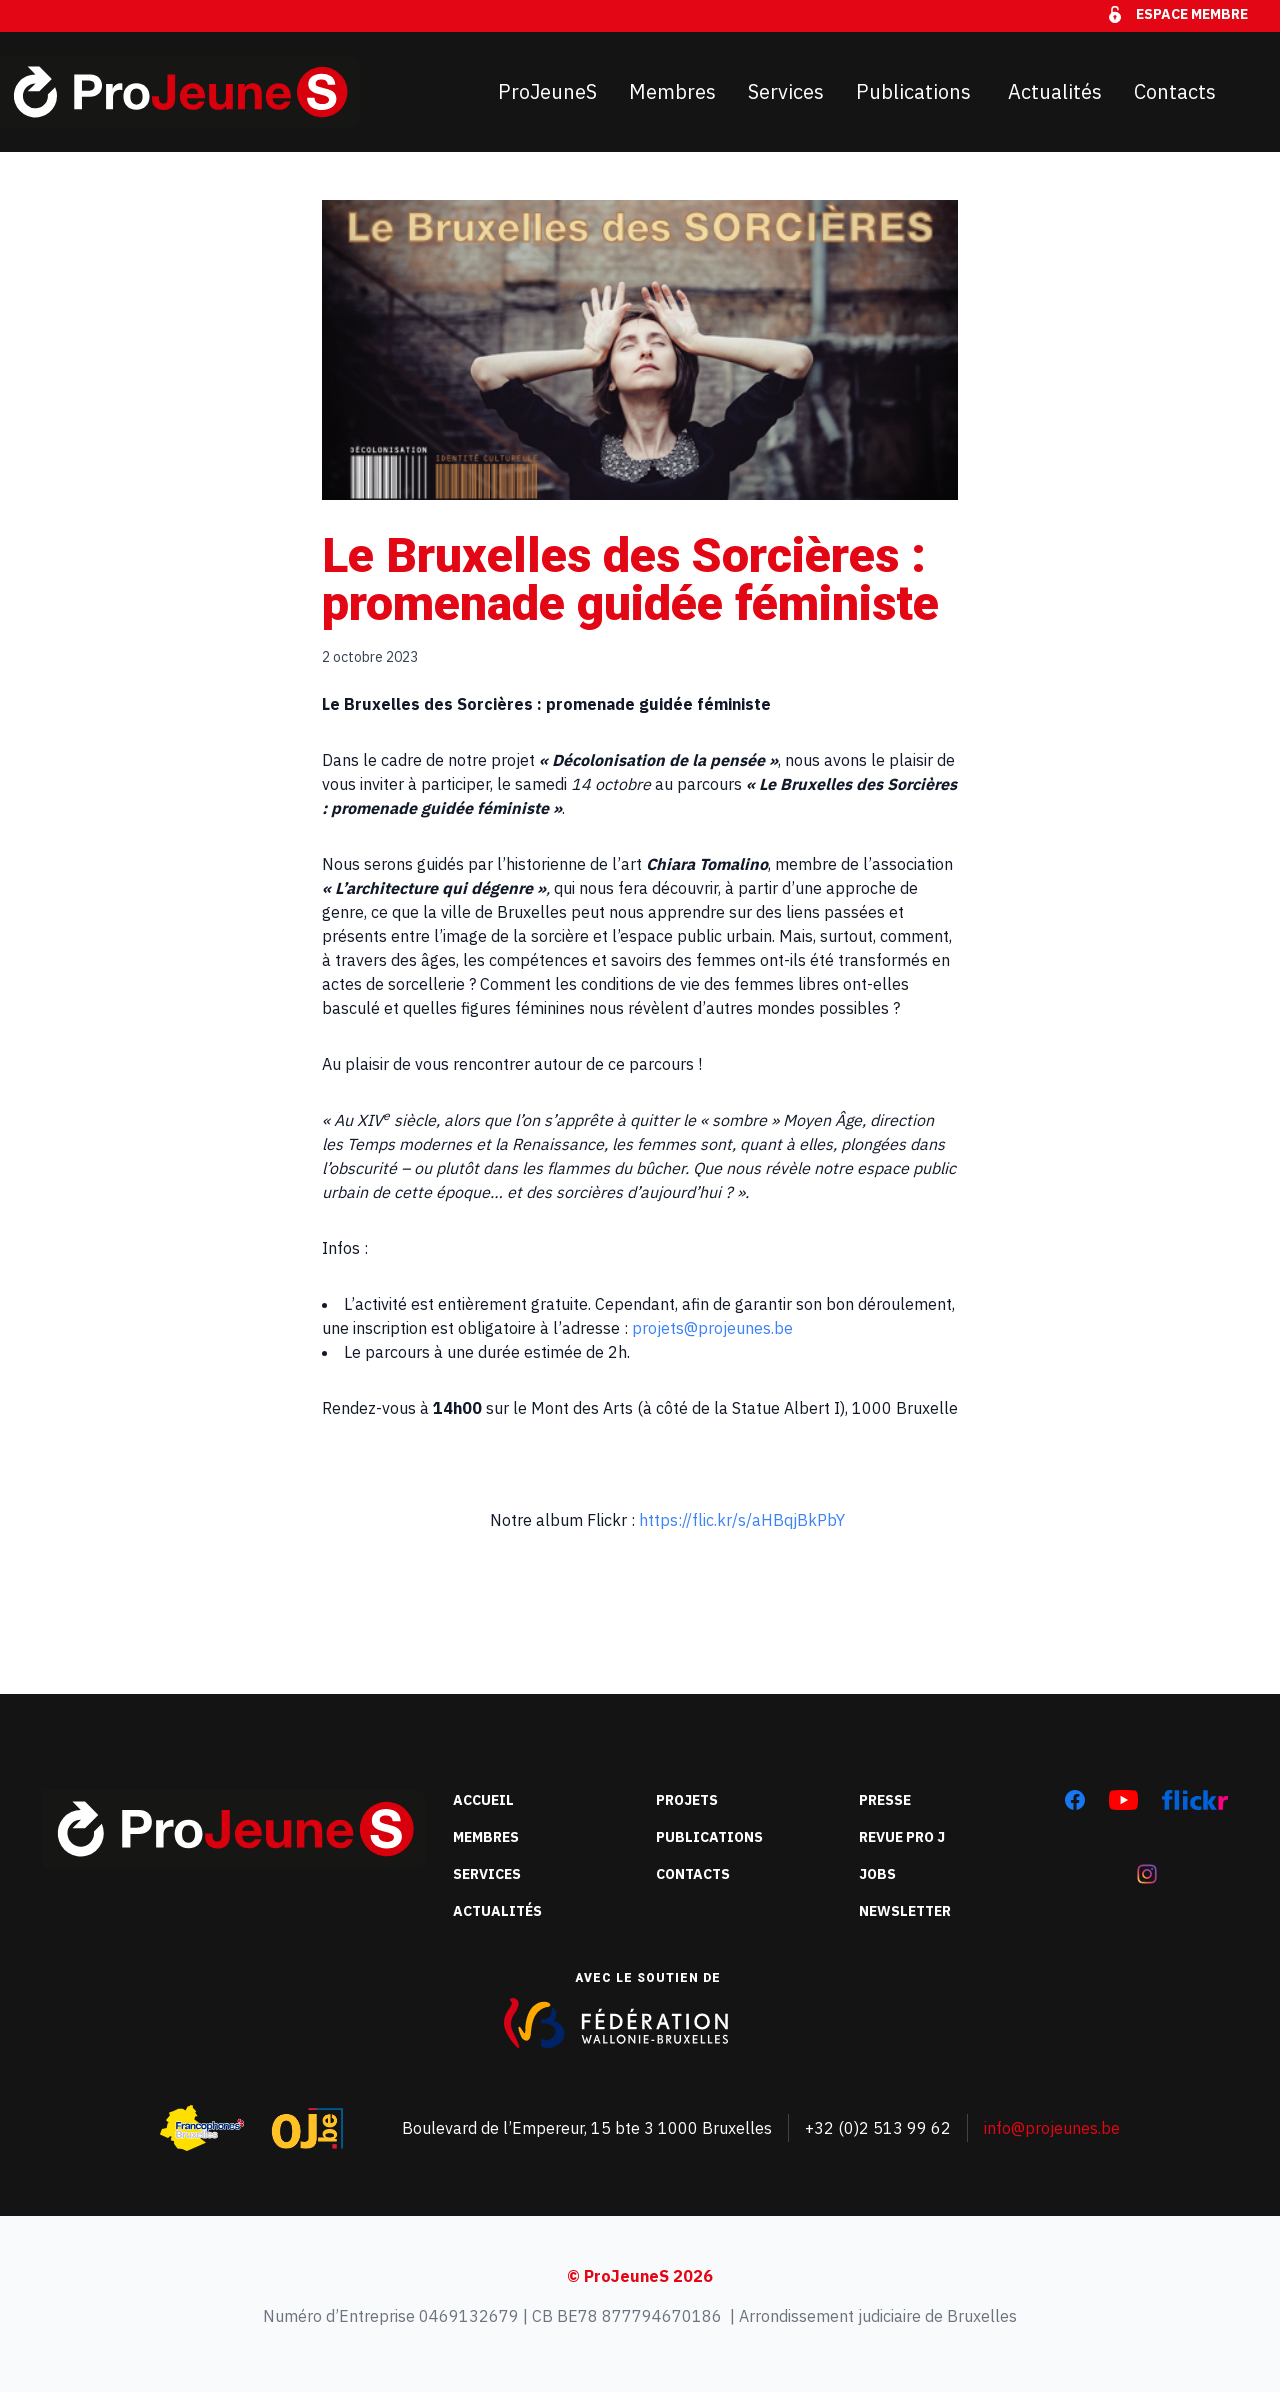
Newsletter (905, 1911)
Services (786, 91)
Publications (916, 91)
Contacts (1175, 91)
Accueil (483, 1800)
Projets (687, 1800)
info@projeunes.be (1052, 2128)
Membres (672, 91)
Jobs (877, 1874)
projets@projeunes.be (712, 1328)
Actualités (1055, 91)
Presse (885, 1800)
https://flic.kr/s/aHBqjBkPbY (742, 1520)
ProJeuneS (547, 91)
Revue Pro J (902, 1837)
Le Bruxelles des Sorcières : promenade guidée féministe (630, 579)
